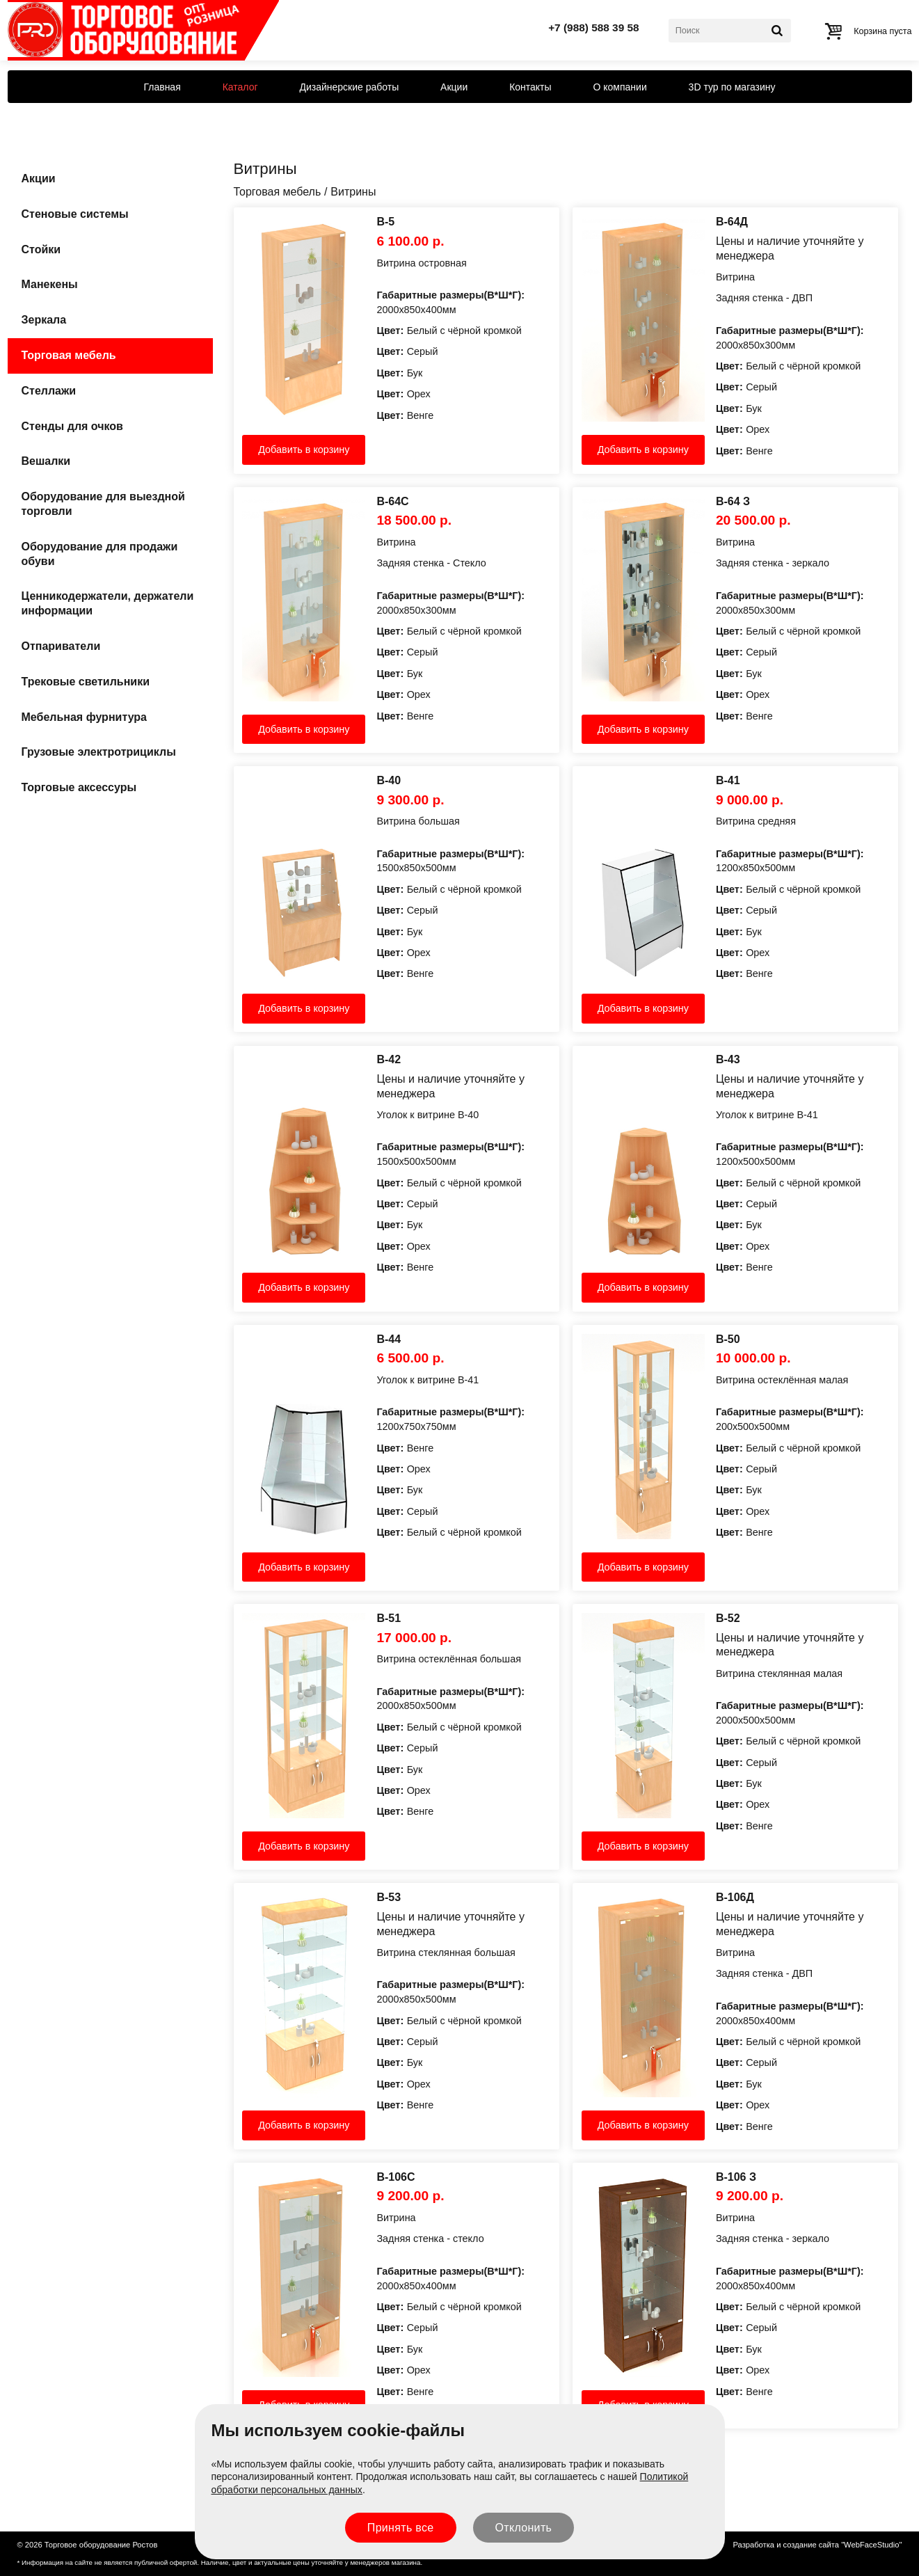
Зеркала (44, 320)
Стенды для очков (72, 426)
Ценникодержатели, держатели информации (108, 603)
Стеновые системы (75, 214)
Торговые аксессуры (79, 787)
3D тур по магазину (732, 87)
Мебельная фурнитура (84, 717)
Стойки (41, 249)
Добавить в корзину (303, 449)
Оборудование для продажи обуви (100, 554)
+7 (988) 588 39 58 (593, 27)
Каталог (240, 87)
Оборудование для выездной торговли (103, 504)
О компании (620, 87)
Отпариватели (61, 646)
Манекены (50, 284)
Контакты (530, 87)
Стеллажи (49, 391)
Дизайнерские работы (349, 87)
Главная (161, 87)
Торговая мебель (69, 355)
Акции (454, 87)
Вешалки (46, 461)
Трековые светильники (86, 681)
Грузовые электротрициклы (99, 752)
